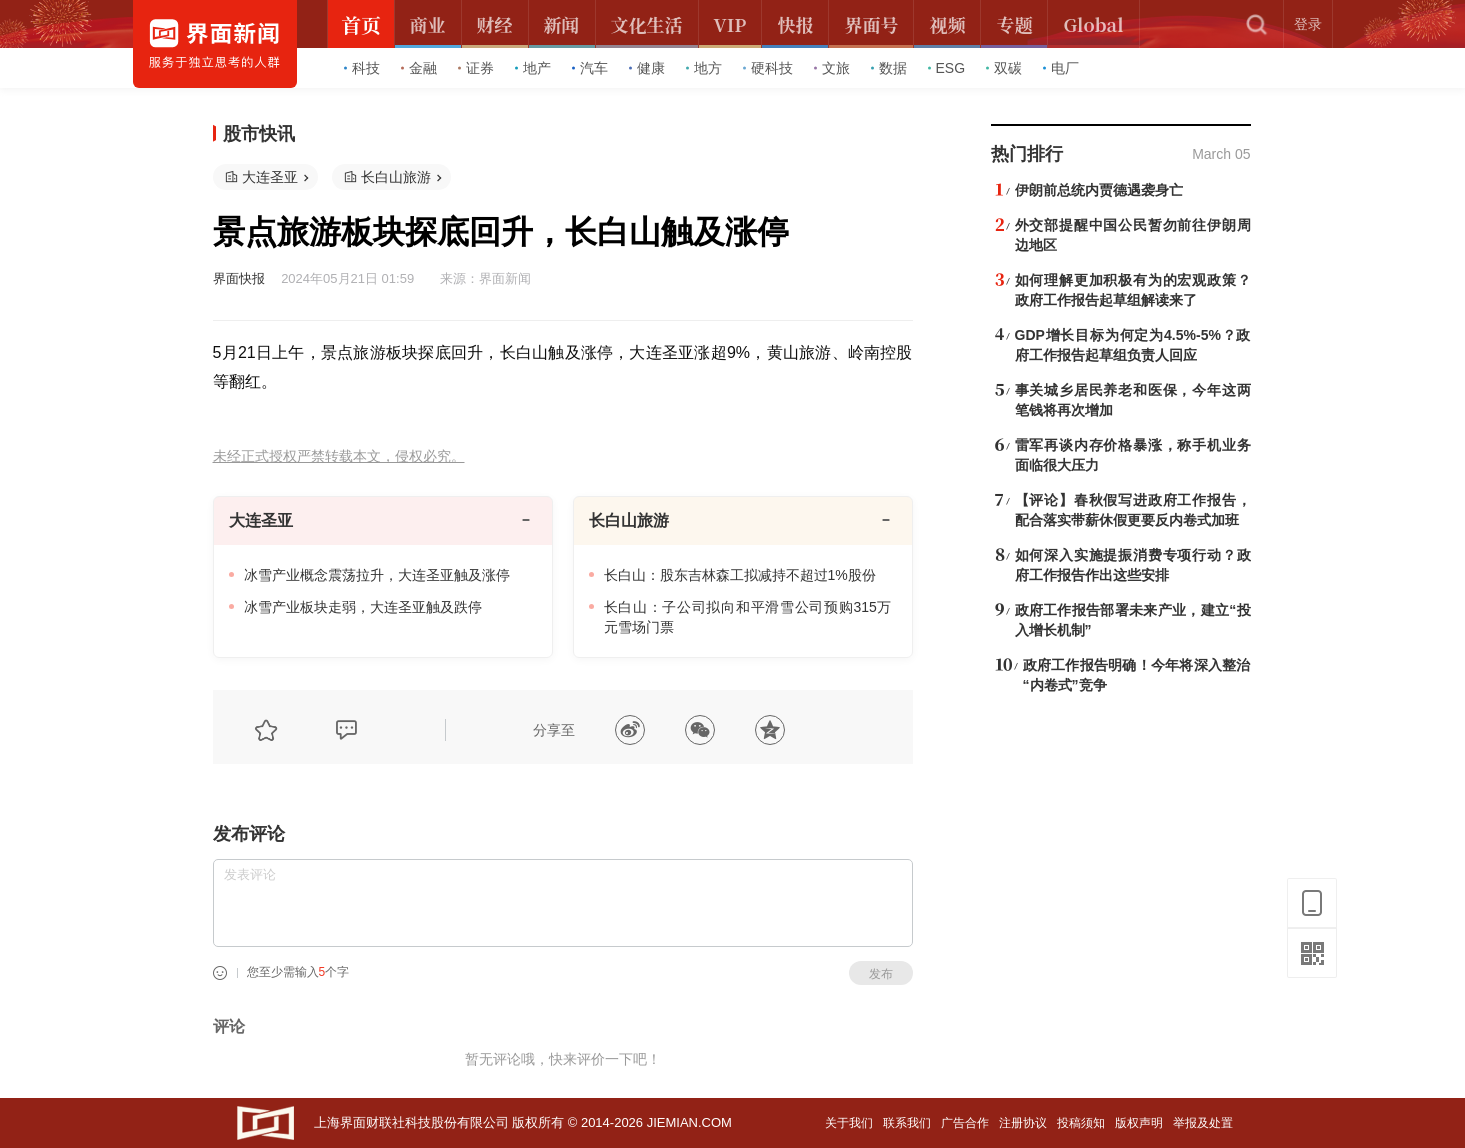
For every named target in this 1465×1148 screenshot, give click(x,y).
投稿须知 (1081, 1123)
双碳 (1004, 68)
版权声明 (1139, 1123)
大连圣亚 (270, 177)
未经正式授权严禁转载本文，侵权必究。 (339, 456)
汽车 (590, 68)
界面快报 (239, 278)
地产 (533, 68)
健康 (647, 68)
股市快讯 (259, 134)
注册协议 (1023, 1123)
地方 (704, 68)
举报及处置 (1203, 1123)
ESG (947, 68)
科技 (362, 68)
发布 (881, 974)
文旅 (832, 68)
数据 (889, 68)
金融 (419, 68)
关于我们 (849, 1123)
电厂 (1061, 68)
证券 (476, 68)
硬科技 (768, 68)
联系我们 (907, 1123)
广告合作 (965, 1123)
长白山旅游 (396, 177)
